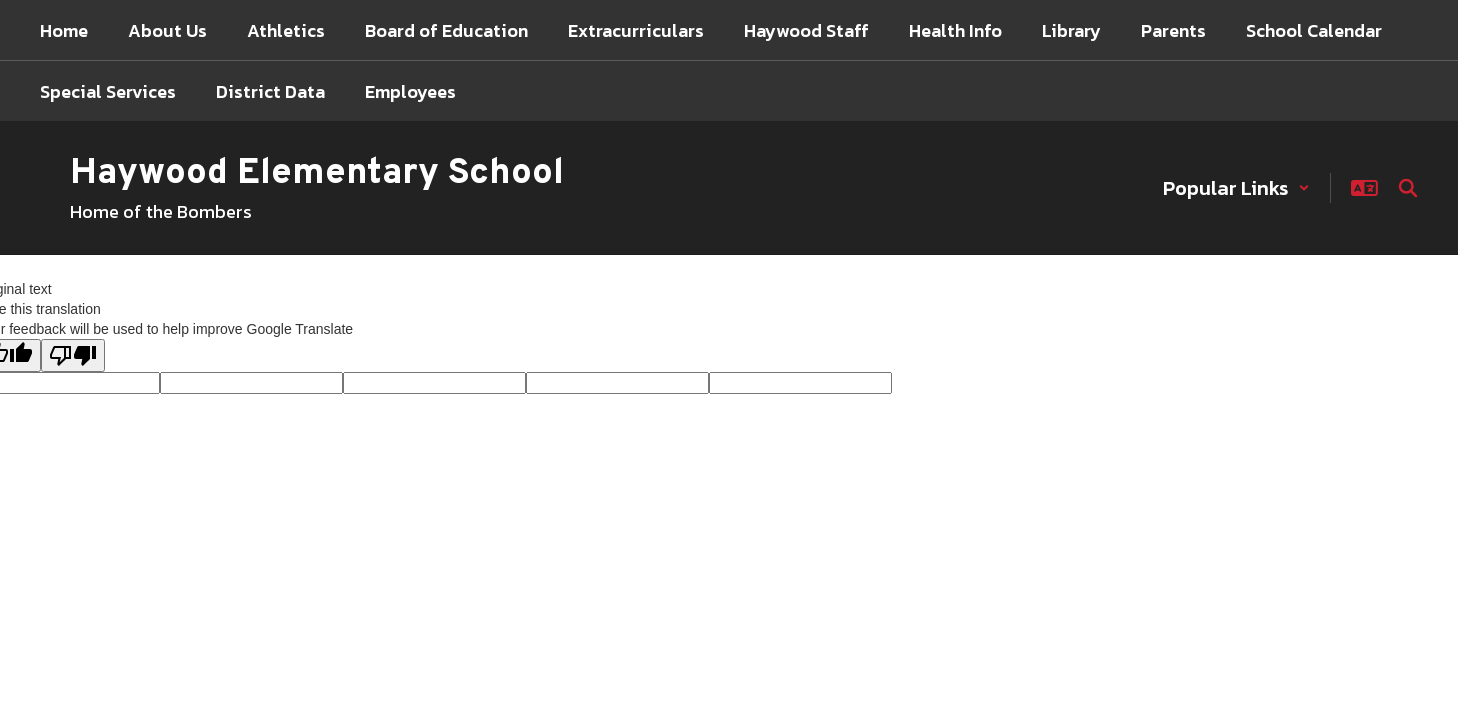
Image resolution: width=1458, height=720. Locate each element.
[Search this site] (1408, 188)
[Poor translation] (73, 355)
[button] (1236, 188)
